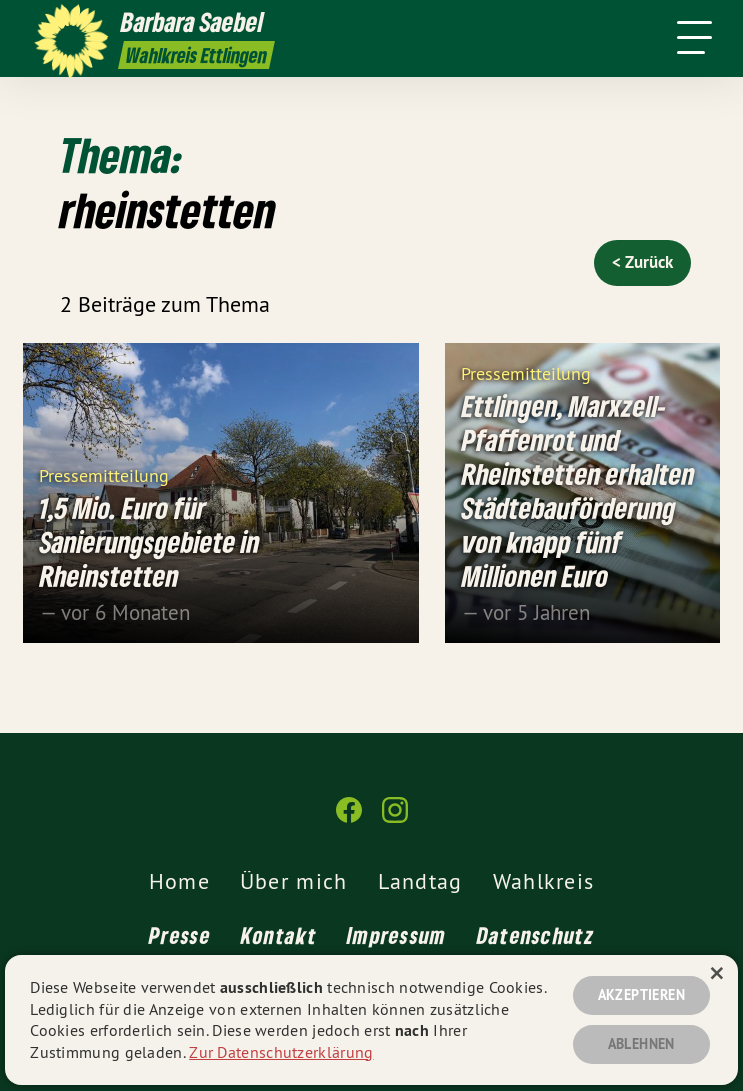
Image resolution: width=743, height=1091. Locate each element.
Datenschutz (535, 935)
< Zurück (642, 262)
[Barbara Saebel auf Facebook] (349, 818)
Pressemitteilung (104, 474)
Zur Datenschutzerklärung (281, 1052)
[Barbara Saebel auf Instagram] (395, 818)
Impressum (397, 935)
